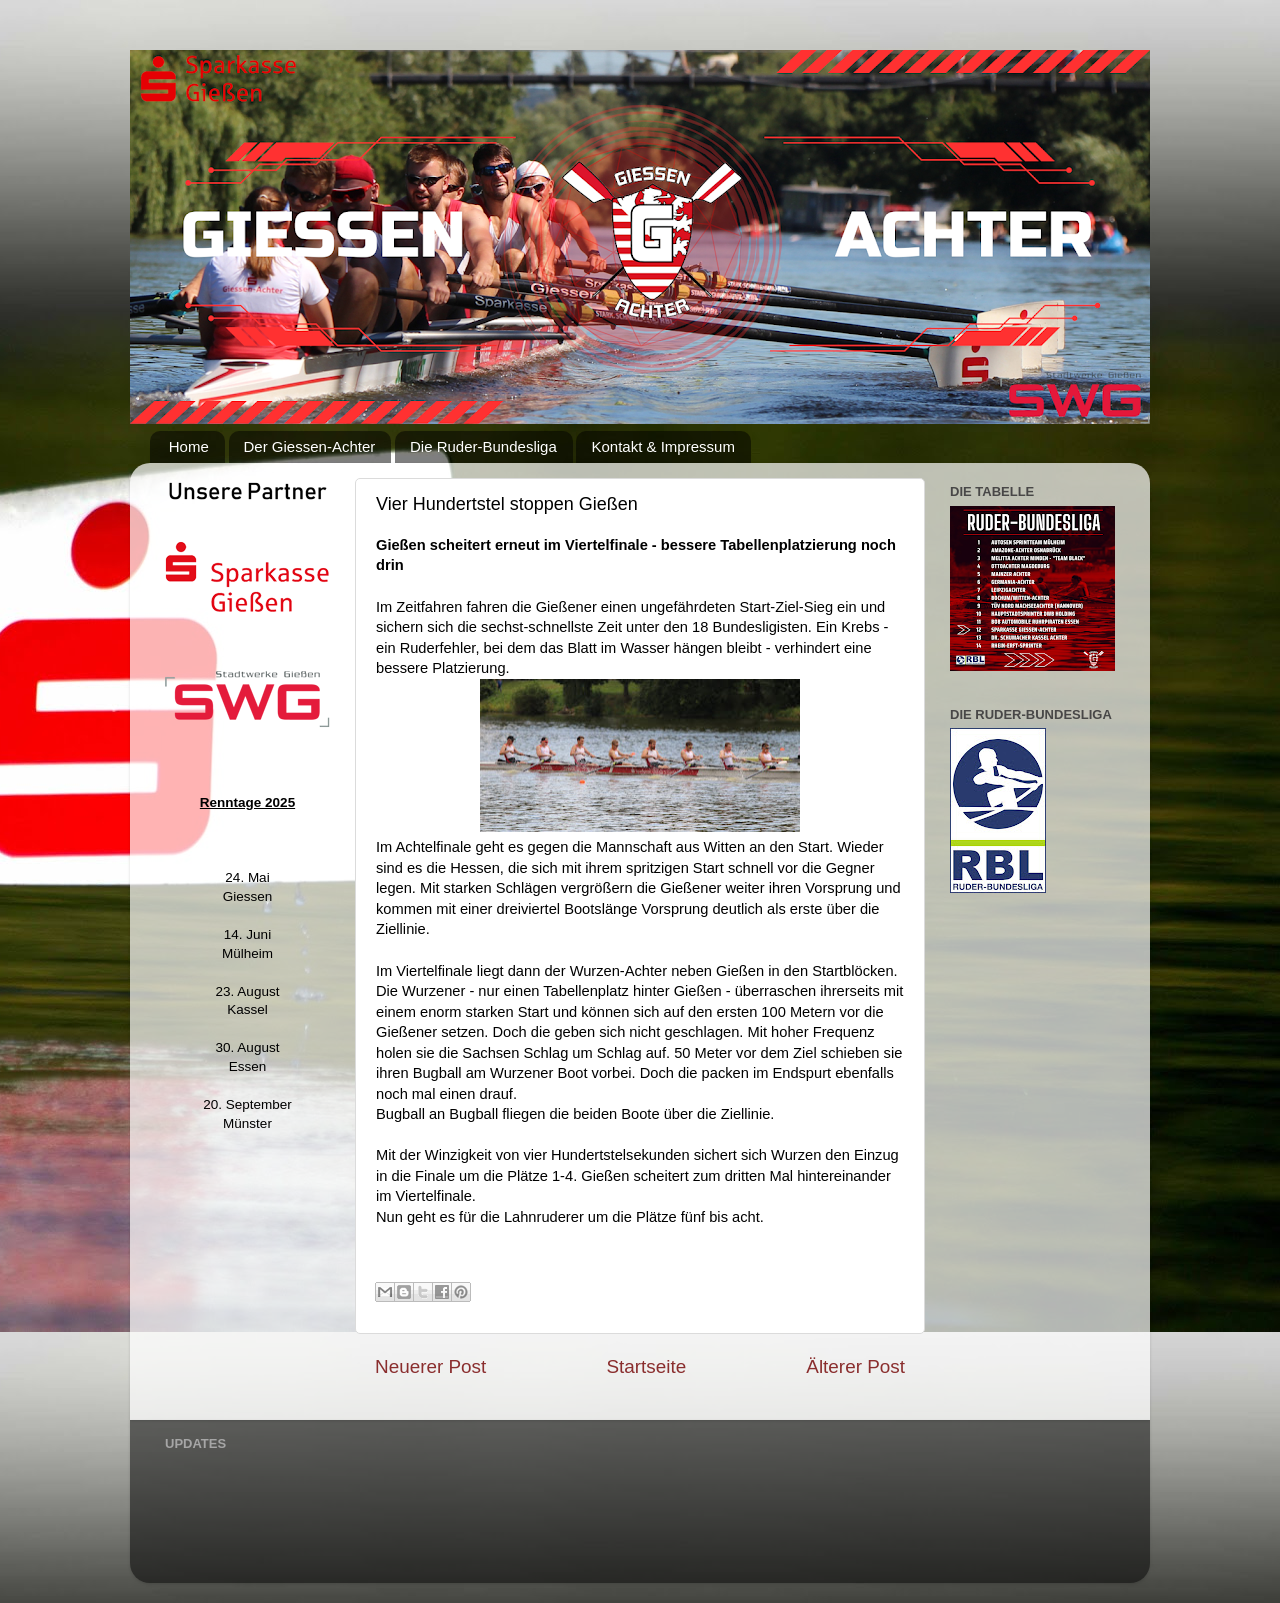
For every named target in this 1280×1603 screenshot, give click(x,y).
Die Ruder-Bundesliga (483, 446)
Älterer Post (855, 1366)
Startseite (646, 1366)
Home (189, 446)
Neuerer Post (430, 1366)
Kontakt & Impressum (662, 446)
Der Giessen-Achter (310, 446)
